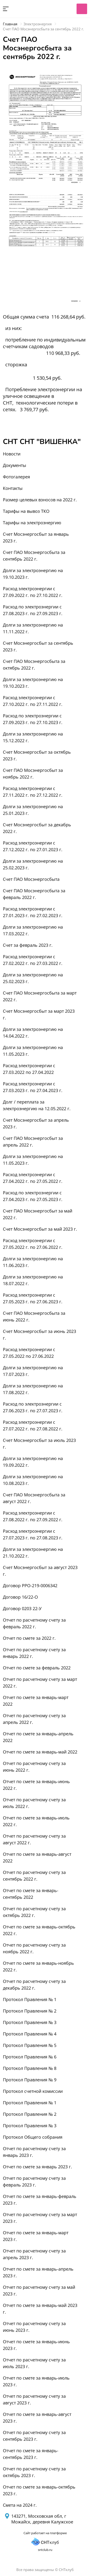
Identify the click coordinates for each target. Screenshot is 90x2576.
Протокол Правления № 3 (29, 2022)
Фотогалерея (16, 477)
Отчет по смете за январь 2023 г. (37, 2167)
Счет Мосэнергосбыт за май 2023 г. (40, 1229)
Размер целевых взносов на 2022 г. (40, 500)
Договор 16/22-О (20, 1597)
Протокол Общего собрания (32, 2137)
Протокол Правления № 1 (29, 1999)
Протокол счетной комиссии (33, 2091)
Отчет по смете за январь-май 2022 (40, 1752)
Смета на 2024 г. (20, 2505)
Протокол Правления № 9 (29, 2080)
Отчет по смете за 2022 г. (29, 1638)
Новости (11, 454)
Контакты (13, 488)
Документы (14, 465)
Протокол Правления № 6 (29, 2057)
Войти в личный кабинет (82, 9)
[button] (6, 9)
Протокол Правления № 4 (29, 2034)
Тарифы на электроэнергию (32, 522)
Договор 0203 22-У (22, 1608)
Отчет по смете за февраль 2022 (37, 1668)
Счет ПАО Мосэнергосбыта (31, 879)
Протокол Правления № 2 (29, 2011)
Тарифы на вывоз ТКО (26, 511)
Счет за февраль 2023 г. (28, 945)
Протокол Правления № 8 (29, 2068)
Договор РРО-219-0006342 (30, 1585)
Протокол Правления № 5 (29, 2045)
